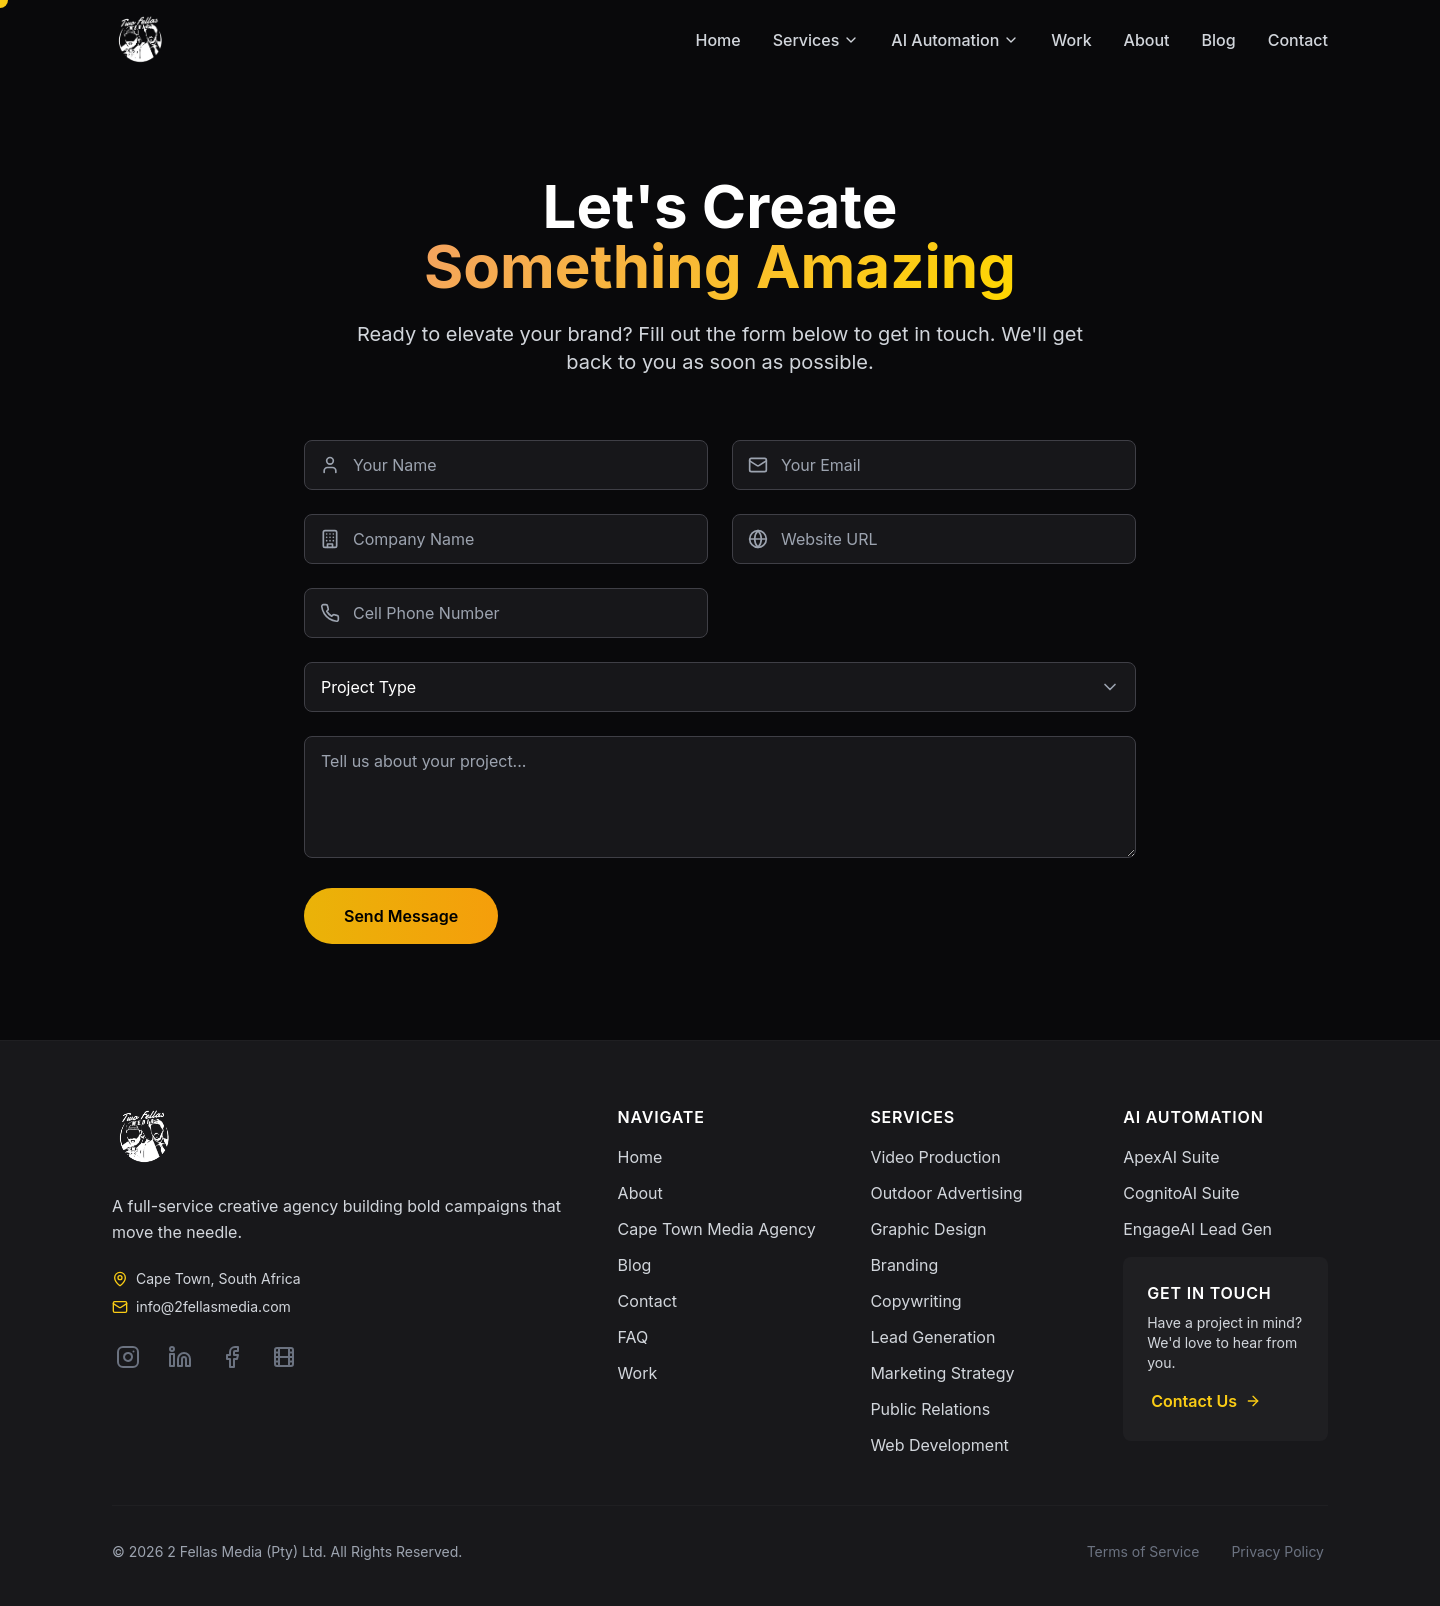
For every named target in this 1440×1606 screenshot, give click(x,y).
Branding (904, 1265)
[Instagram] (128, 1357)
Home (718, 40)
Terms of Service (1143, 1551)
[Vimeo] (284, 1357)
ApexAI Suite (1171, 1157)
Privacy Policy (1277, 1551)
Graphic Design (928, 1229)
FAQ (633, 1337)
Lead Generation (932, 1337)
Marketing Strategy (942, 1373)
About (1147, 40)
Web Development (939, 1445)
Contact (1298, 40)
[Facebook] (232, 1357)
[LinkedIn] (180, 1357)
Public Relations (930, 1409)
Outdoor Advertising (946, 1193)
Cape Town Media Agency (717, 1229)
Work (1071, 40)
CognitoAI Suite (1181, 1193)
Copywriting (915, 1301)
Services (816, 40)
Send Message (401, 916)
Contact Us (1206, 1401)
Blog (1219, 40)
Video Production (935, 1157)
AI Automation (955, 40)
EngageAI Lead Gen (1197, 1229)
